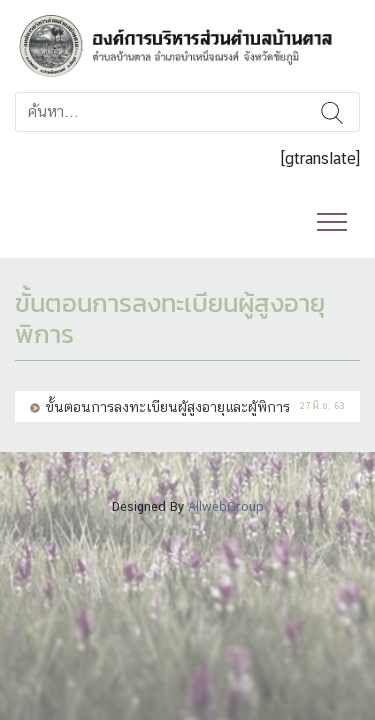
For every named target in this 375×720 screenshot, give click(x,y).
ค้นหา (332, 112)
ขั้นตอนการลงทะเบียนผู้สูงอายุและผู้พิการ (167, 406)
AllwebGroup (226, 506)
